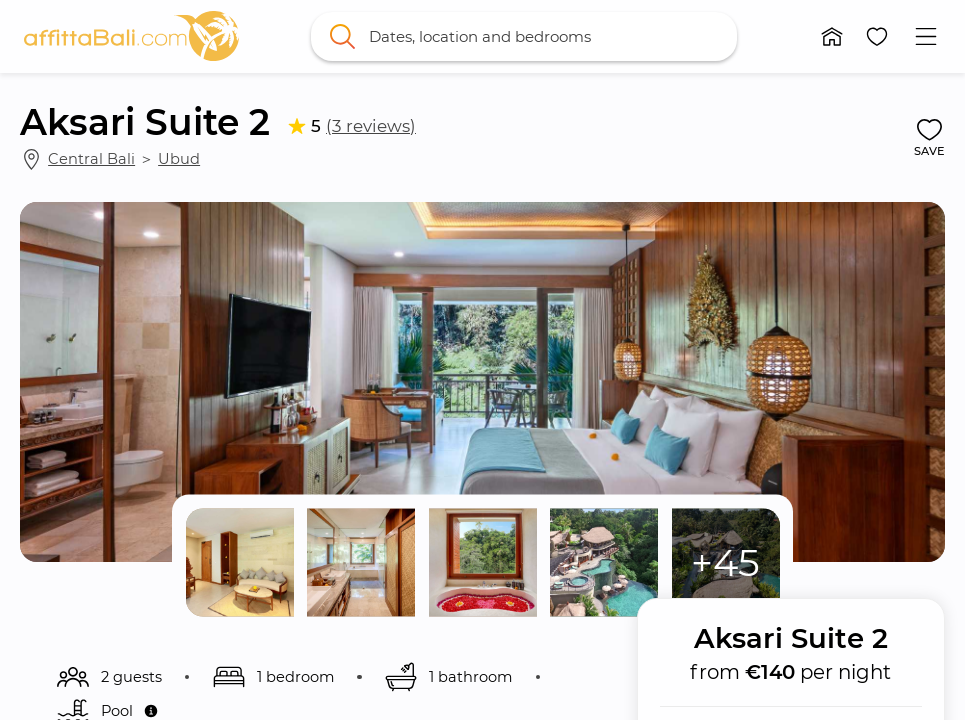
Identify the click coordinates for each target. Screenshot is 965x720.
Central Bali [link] (91, 159)
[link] (131, 36)
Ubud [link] (179, 159)
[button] (832, 36)
